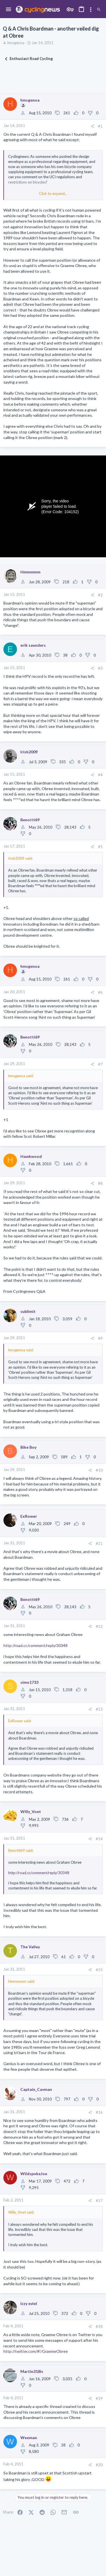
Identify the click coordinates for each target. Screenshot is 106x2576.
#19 (99, 2398)
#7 (100, 1064)
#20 (99, 2465)
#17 (99, 2200)
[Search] (98, 9)
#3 (100, 668)
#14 (99, 1839)
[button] (8, 9)
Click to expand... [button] (53, 193)
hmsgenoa (15, 42)
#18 (99, 2326)
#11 (99, 1543)
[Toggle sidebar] (90, 9)
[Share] (92, 126)
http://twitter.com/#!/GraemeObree (35, 2351)
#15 (99, 1970)
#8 (100, 1183)
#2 (100, 595)
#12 (99, 1626)
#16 (99, 2112)
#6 (100, 992)
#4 (100, 775)
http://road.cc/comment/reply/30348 (35, 1645)
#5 (100, 846)
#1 (100, 126)
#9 (100, 1338)
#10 (99, 1470)
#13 (99, 1709)
